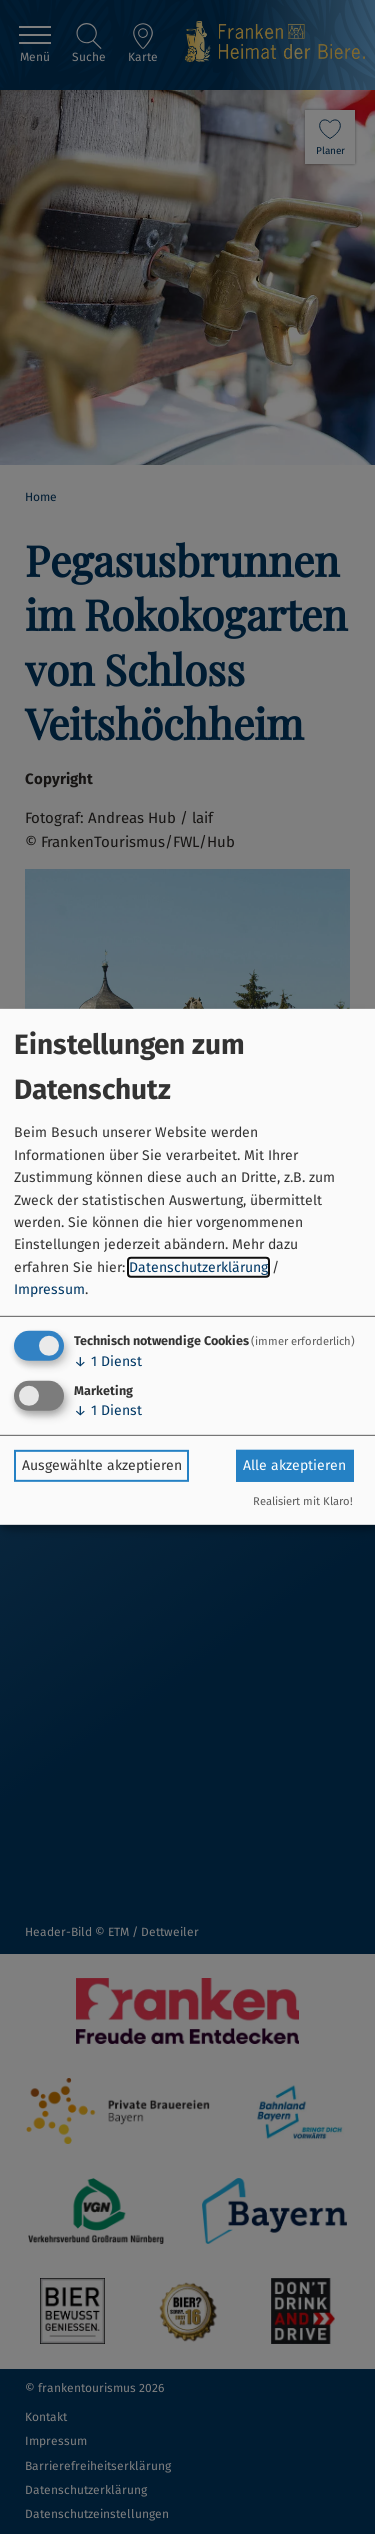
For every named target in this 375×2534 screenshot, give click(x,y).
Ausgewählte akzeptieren (102, 1465)
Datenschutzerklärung (198, 1267)
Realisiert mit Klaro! (303, 1501)
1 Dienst (108, 1360)
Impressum (49, 1289)
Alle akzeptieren (294, 1465)
